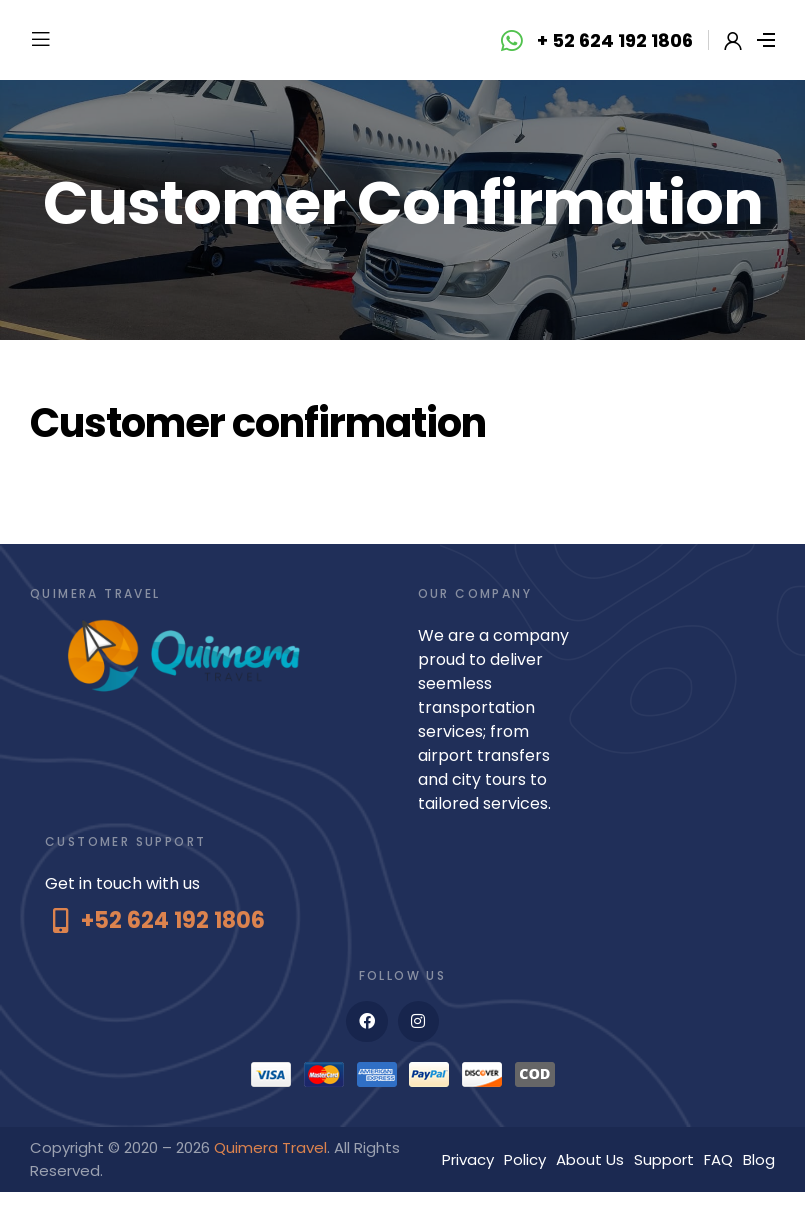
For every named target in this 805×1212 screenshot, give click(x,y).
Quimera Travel (270, 1147)
